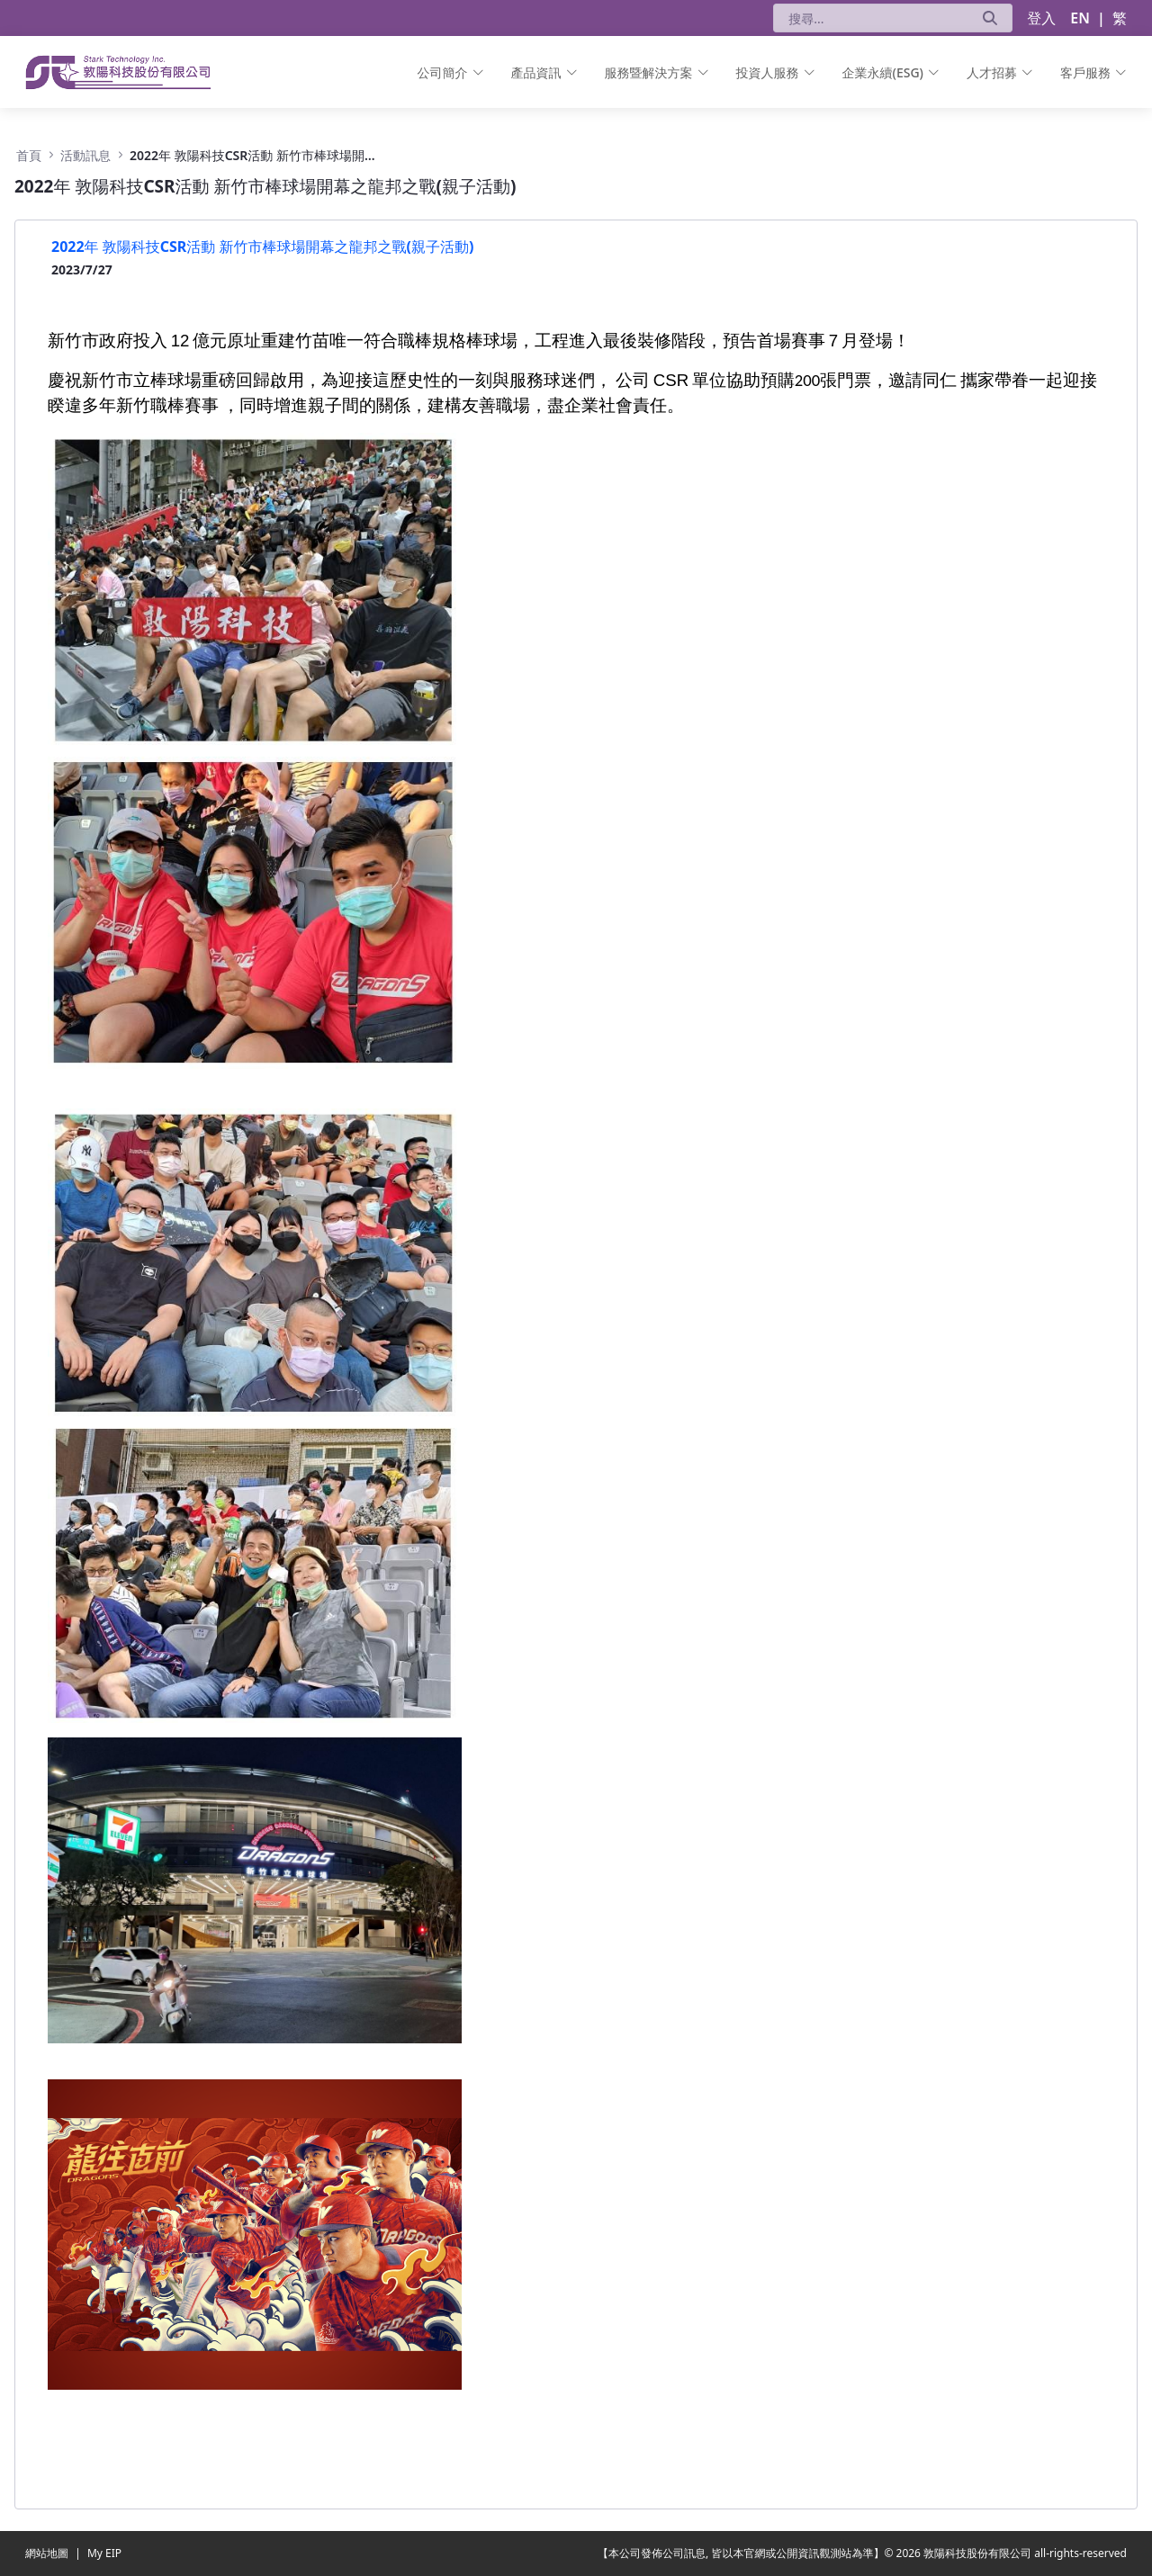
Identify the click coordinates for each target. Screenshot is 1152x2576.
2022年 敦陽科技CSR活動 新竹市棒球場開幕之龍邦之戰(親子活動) (262, 246)
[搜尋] (870, 18)
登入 (1041, 18)
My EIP (104, 2553)
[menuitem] (451, 72)
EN (1080, 18)
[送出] (990, 18)
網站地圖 (48, 2553)
